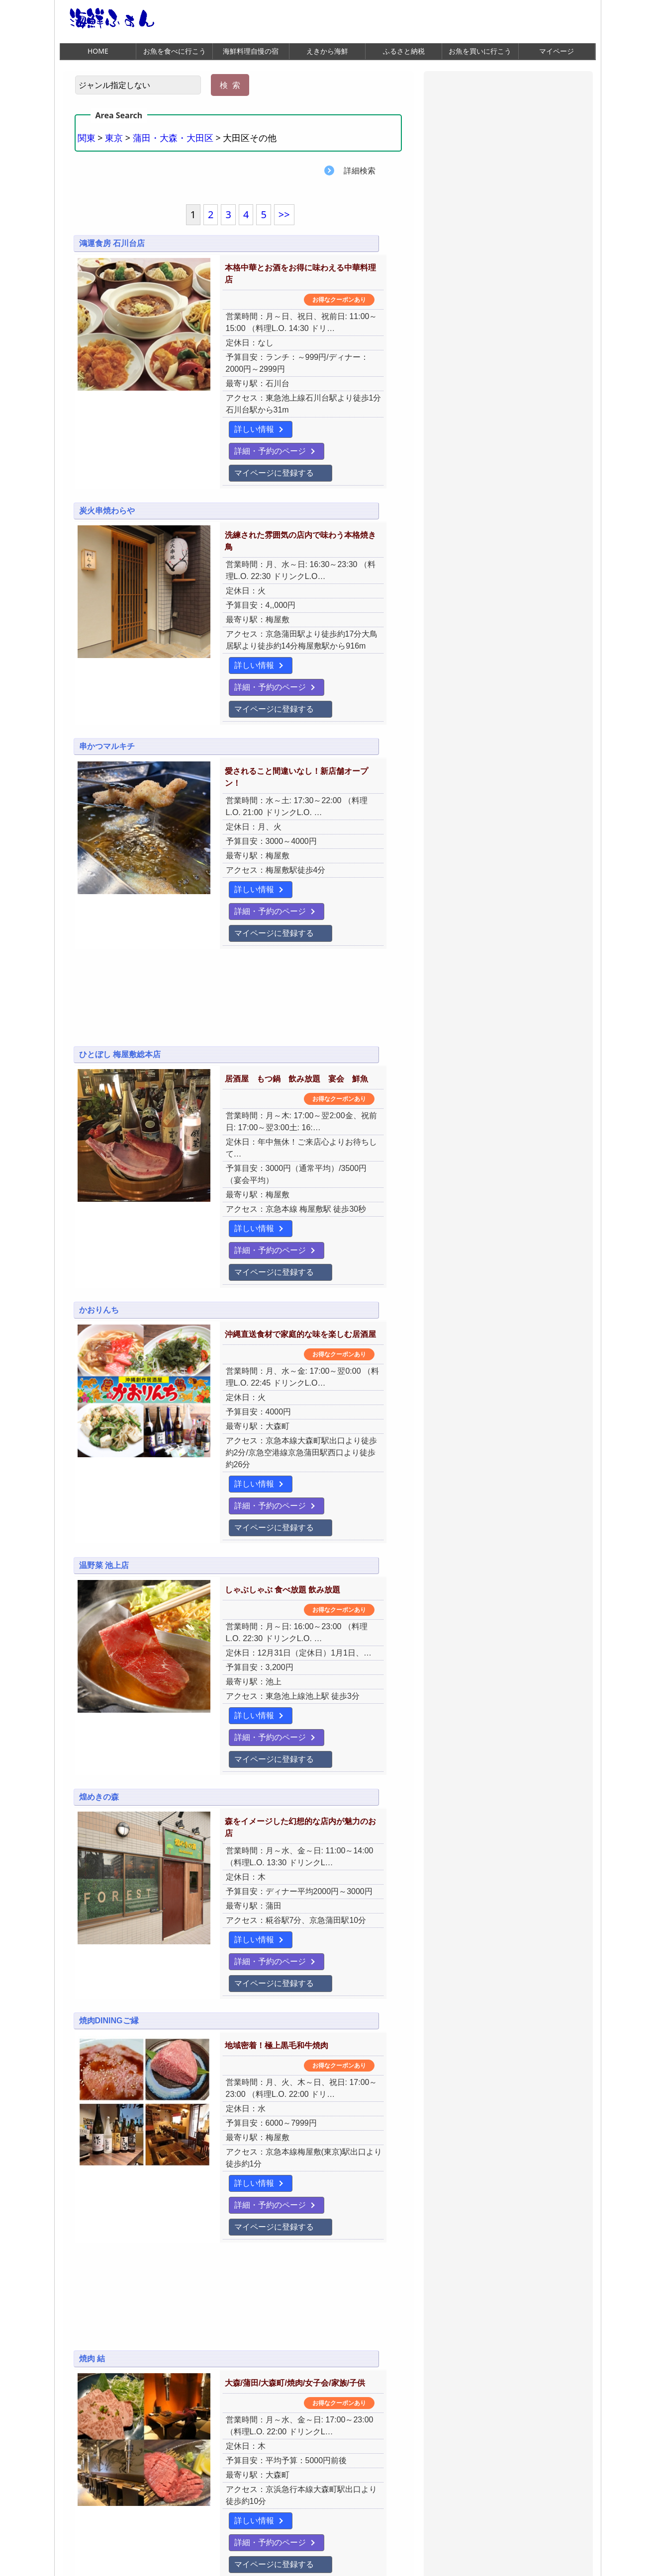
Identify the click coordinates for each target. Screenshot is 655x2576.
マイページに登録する (228, 428)
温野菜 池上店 (104, 1381)
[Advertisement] (238, 895)
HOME (98, 51)
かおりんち (99, 1158)
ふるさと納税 (404, 51)
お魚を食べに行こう (174, 51)
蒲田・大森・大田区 (173, 138)
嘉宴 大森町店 (104, 2301)
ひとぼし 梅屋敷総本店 (120, 946)
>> (284, 215)
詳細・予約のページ (293, 406)
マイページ (556, 51)
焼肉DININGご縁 (109, 1784)
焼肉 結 (92, 2089)
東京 (114, 138)
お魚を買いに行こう (480, 51)
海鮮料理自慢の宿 (251, 51)
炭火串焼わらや (107, 467)
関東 (86, 138)
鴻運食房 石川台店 (112, 244)
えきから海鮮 (327, 51)
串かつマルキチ (107, 670)
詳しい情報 (208, 406)
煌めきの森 (99, 1592)
